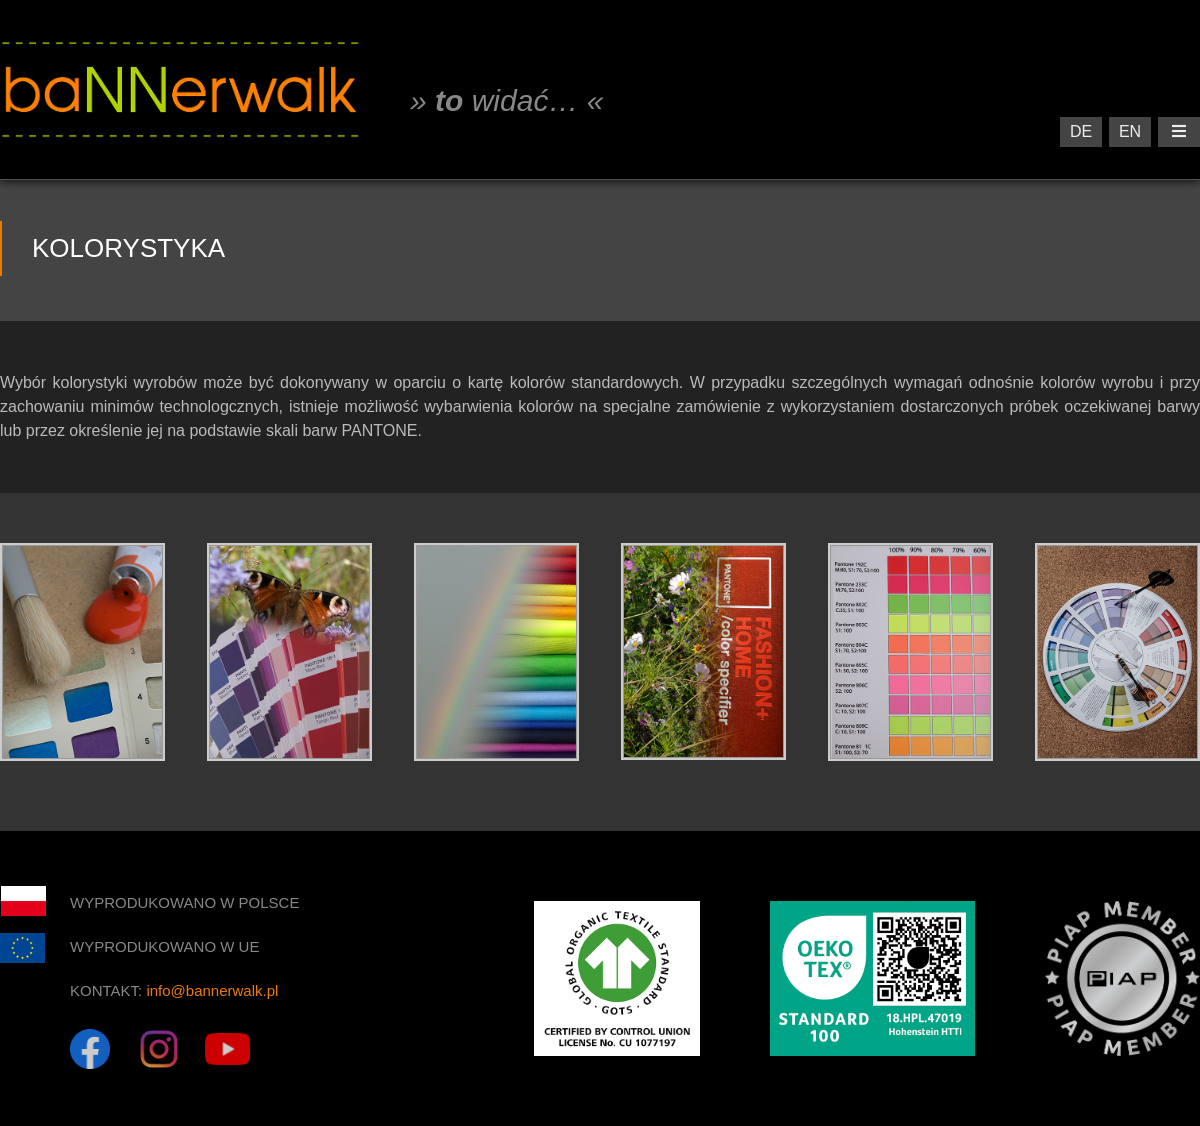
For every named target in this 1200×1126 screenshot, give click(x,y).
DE (1081, 131)
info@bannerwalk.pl (212, 990)
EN (1130, 131)
